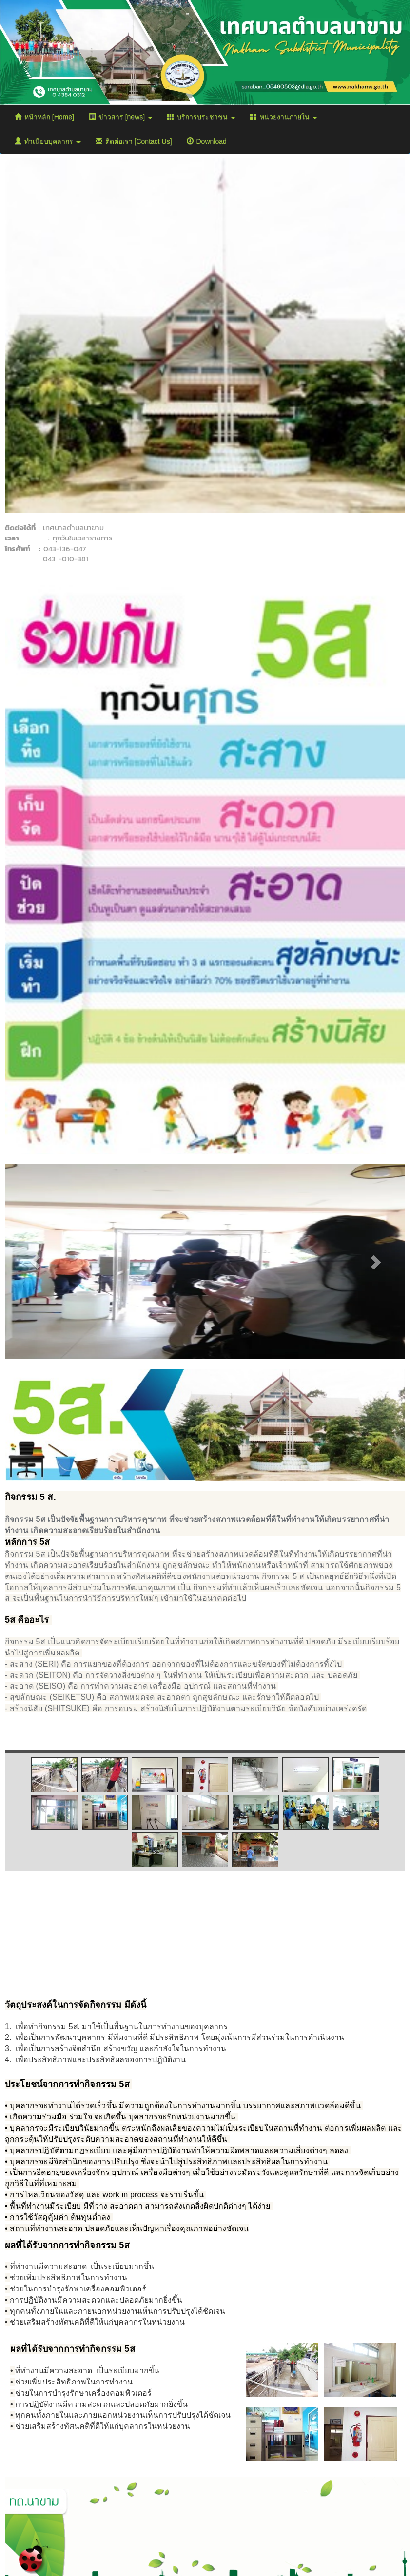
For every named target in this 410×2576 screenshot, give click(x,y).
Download (207, 141)
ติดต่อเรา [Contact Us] (134, 141)
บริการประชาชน (201, 117)
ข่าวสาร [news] (121, 117)
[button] (35, 1261)
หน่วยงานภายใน (283, 117)
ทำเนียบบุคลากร (48, 141)
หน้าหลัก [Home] (44, 117)
